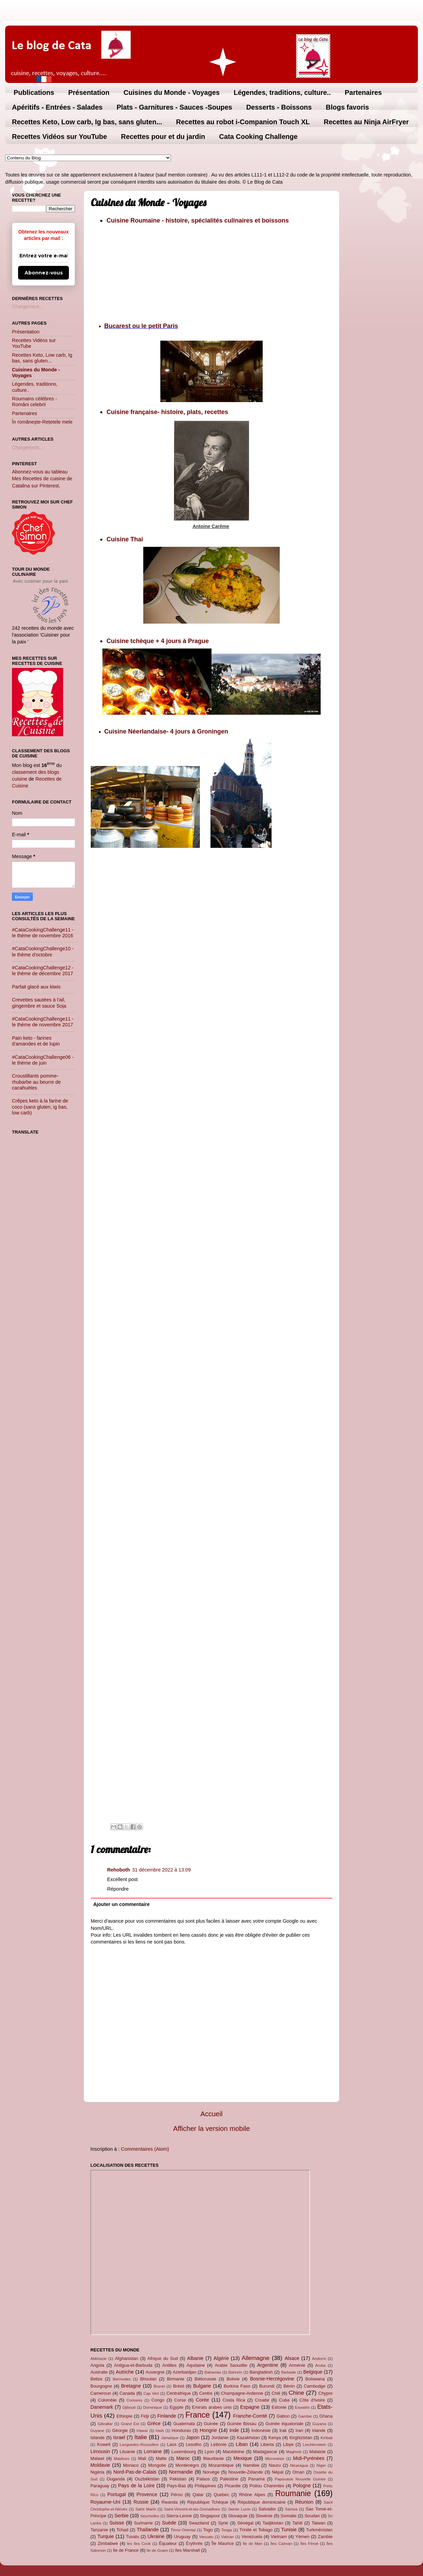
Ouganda (115, 2478)
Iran (299, 2430)
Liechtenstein (314, 2445)
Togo (208, 2529)
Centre (206, 2393)
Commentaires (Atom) (145, 2149)
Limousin (100, 2451)
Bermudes (122, 2379)
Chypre (325, 2393)
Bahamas (212, 2372)
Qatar (198, 2494)
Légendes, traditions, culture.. (282, 92)
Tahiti (297, 2522)
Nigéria (97, 2472)
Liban (242, 2444)
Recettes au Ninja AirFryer (366, 122)
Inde (234, 2430)
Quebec (221, 2494)
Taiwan (318, 2522)
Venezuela (252, 2536)
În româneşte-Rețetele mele (42, 422)
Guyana (319, 2424)
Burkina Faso (237, 2386)
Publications (34, 92)
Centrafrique (178, 2393)
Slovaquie (238, 2515)
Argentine (267, 2365)
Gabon (283, 2416)
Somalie (288, 2515)
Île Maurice (223, 2543)
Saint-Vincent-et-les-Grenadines (192, 2509)
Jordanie (220, 2437)
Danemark (101, 2407)
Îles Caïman (281, 2544)
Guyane (97, 2431)
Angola (97, 2365)
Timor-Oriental (183, 2530)
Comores (135, 2400)
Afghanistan (126, 2358)
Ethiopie (124, 2416)
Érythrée (194, 2543)
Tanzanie (99, 2529)
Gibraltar (105, 2424)
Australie (98, 2372)
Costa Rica (233, 2400)
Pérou (177, 2494)
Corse (180, 2400)
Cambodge (314, 2386)
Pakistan (178, 2478)
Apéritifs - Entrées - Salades (57, 107)
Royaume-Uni (105, 2502)
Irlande (319, 2430)
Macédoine (233, 2451)
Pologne (302, 2485)
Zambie (325, 2536)
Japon (192, 2437)
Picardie (233, 2485)
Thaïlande (148, 2529)
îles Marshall (187, 2550)
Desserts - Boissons (279, 107)
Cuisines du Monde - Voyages (171, 92)
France (197, 2414)
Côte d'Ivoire (312, 2400)
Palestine (229, 2478)
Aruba (320, 2365)
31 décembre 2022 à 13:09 (161, 1870)
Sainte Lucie (239, 2509)
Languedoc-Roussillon (139, 2445)
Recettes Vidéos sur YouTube (59, 136)
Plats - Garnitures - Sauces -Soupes (174, 107)
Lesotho (194, 2444)
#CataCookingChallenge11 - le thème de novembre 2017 (43, 1021)
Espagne (250, 2407)
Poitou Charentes (266, 2485)
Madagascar (265, 2451)
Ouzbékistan (147, 2478)
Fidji (145, 2416)
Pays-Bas (176, 2485)
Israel (119, 2437)
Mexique (242, 2458)
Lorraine (153, 2451)
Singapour (210, 2515)
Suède (169, 2522)
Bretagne (131, 2386)
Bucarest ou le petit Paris (141, 326)
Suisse (116, 2522)
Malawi (97, 2458)
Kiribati (327, 2438)
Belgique (312, 2372)
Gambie (305, 2416)
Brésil (178, 2386)
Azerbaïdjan (184, 2372)
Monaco (131, 2465)
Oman (298, 2472)
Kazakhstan (248, 2437)
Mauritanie (213, 2458)
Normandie (181, 2472)
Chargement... (27, 306)
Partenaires (363, 92)
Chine (296, 2392)
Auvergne (155, 2372)
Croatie (262, 2400)
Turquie (105, 2536)
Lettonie (219, 2444)
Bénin (289, 2386)
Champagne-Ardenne (242, 2393)
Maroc (183, 2458)
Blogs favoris (347, 107)
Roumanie (293, 2493)
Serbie (121, 2515)
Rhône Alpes (252, 2494)
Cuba (284, 2400)
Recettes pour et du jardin (163, 136)
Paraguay (99, 2485)
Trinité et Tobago (256, 2529)
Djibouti (128, 2407)
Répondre (118, 1889)
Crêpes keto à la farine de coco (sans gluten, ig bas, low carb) (40, 1106)
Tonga (226, 2530)
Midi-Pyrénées (308, 2458)
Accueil (212, 2114)
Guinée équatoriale (284, 2423)
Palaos (203, 2478)
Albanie (195, 2358)
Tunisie (289, 2529)
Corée (202, 2400)
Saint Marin (145, 2509)
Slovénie (264, 2515)
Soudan (312, 2515)
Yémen (302, 2536)
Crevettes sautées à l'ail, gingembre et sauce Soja (39, 1002)
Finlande (166, 2416)
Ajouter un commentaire (121, 1904)
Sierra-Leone (179, 2515)
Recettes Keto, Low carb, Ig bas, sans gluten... (87, 122)
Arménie (297, 2365)
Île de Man (252, 2544)
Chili (276, 2393)
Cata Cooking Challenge (258, 136)
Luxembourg (183, 2451)
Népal (277, 2472)
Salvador (267, 2508)
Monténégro (187, 2465)
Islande (97, 2437)
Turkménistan (319, 2529)
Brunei (159, 2386)
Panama (256, 2478)
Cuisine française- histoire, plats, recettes (167, 412)
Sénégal (245, 2522)
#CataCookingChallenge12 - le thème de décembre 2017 (43, 970)
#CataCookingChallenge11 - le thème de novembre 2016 (43, 932)
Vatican (227, 2537)
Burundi (267, 2386)
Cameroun (100, 2393)
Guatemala (184, 2423)
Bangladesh (261, 2372)
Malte (161, 2458)
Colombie (107, 2400)
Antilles (169, 2365)
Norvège (211, 2472)
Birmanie (175, 2378)
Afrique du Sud (162, 2358)
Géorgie (120, 2430)
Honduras (181, 2430)
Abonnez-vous (44, 273)
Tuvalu (132, 2536)
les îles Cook (138, 2544)
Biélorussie (205, 2378)
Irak (283, 2430)
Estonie (279, 2407)
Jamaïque (170, 2438)
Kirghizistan (300, 2437)
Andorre (319, 2359)
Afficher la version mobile (211, 2128)
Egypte (176, 2407)
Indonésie (261, 2430)
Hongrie (208, 2430)
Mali (142, 2458)
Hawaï (142, 2431)
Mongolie (157, 2465)
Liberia (267, 2444)
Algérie (221, 2358)
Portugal (116, 2494)
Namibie (251, 2465)
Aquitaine (195, 2365)
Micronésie (274, 2459)
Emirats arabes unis (212, 2407)
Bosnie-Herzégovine (272, 2378)
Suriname (143, 2522)
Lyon (209, 2451)
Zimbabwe (108, 2543)
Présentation (89, 92)
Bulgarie (202, 2386)
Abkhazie (98, 2359)
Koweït (104, 2444)
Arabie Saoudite (231, 2365)
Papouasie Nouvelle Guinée (300, 2479)
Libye (288, 2444)
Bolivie (233, 2378)
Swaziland (199, 2522)
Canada (127, 2393)
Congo (157, 2400)
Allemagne (255, 2357)
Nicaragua (299, 2465)
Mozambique (221, 2465)
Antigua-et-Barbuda (133, 2365)
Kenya (274, 2437)
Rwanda (169, 2502)
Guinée (211, 2423)
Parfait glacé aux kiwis (36, 987)
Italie (140, 2437)
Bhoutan (148, 2378)
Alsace (292, 2358)
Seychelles (149, 2516)
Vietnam (279, 2536)
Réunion (304, 2502)
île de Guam (157, 2550)
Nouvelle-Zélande (245, 2472)
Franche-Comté (250, 2416)
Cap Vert (151, 2393)
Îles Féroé (309, 2544)
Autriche (125, 2372)
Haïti (160, 2431)
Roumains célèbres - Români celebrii (34, 401)
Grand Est (130, 2424)
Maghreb (293, 2452)
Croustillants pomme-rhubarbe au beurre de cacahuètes (36, 1082)
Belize (96, 2378)
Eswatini (302, 2407)
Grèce (154, 2423)
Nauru (275, 2465)
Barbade (288, 2372)
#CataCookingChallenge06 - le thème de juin (43, 1060)
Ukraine (156, 2536)
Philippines (205, 2485)
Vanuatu (206, 2537)
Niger (321, 2465)
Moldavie (100, 2465)
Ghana (326, 2416)
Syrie (223, 2522)
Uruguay (182, 2536)
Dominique (152, 2407)
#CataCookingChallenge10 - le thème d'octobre (43, 951)
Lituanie (127, 2451)
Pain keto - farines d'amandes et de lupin (36, 1041)
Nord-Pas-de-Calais (134, 2472)
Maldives (121, 2459)
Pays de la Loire (136, 2485)
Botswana (315, 2378)
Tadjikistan (273, 2522)
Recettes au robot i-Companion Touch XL (243, 122)
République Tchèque (207, 2502)
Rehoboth (118, 1870)
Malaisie (317, 2451)
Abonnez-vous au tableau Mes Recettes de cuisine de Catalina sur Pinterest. (42, 478)
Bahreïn (235, 2372)
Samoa (291, 2509)
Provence (146, 2494)
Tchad (123, 2529)
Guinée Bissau (242, 2423)
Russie (140, 2502)
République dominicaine (262, 2502)
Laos (171, 2444)
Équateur (168, 2543)
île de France (126, 2550)
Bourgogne (101, 2386)
